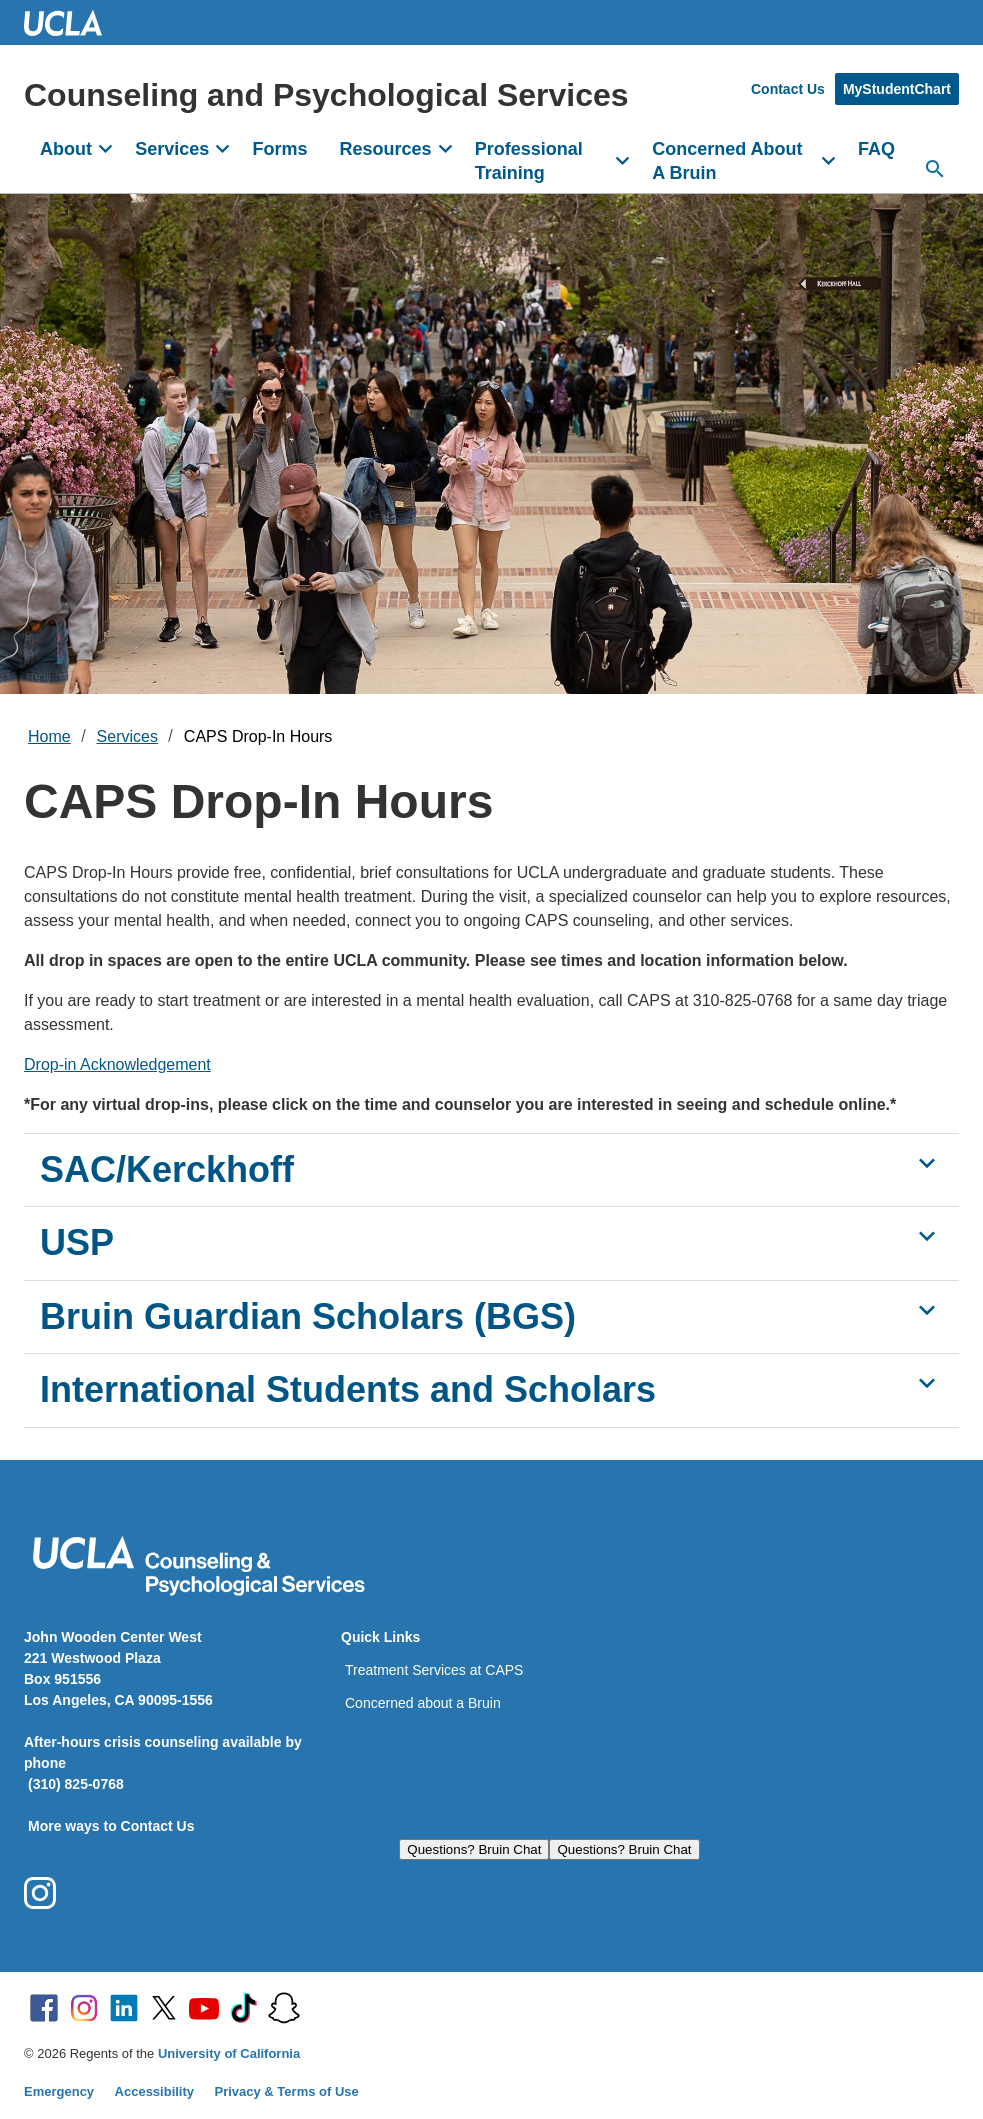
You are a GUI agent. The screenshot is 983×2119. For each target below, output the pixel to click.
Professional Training (529, 161)
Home (49, 736)
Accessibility (155, 2091)
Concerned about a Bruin (423, 1703)
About (66, 149)
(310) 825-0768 (76, 1784)
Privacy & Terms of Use (287, 2091)
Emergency (59, 2091)
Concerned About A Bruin (727, 161)
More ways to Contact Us (111, 1826)
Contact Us (788, 89)
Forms (279, 149)
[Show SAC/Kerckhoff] (927, 1163)
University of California (229, 2053)
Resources (385, 149)
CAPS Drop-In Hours (258, 736)
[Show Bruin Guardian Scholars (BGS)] (927, 1310)
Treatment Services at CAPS (434, 1670)
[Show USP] (927, 1236)
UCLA (72, 22)
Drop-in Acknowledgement (117, 1064)
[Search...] (935, 169)
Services (172, 149)
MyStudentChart (897, 89)
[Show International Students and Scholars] (927, 1383)
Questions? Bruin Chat (474, 1849)
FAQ (876, 149)
